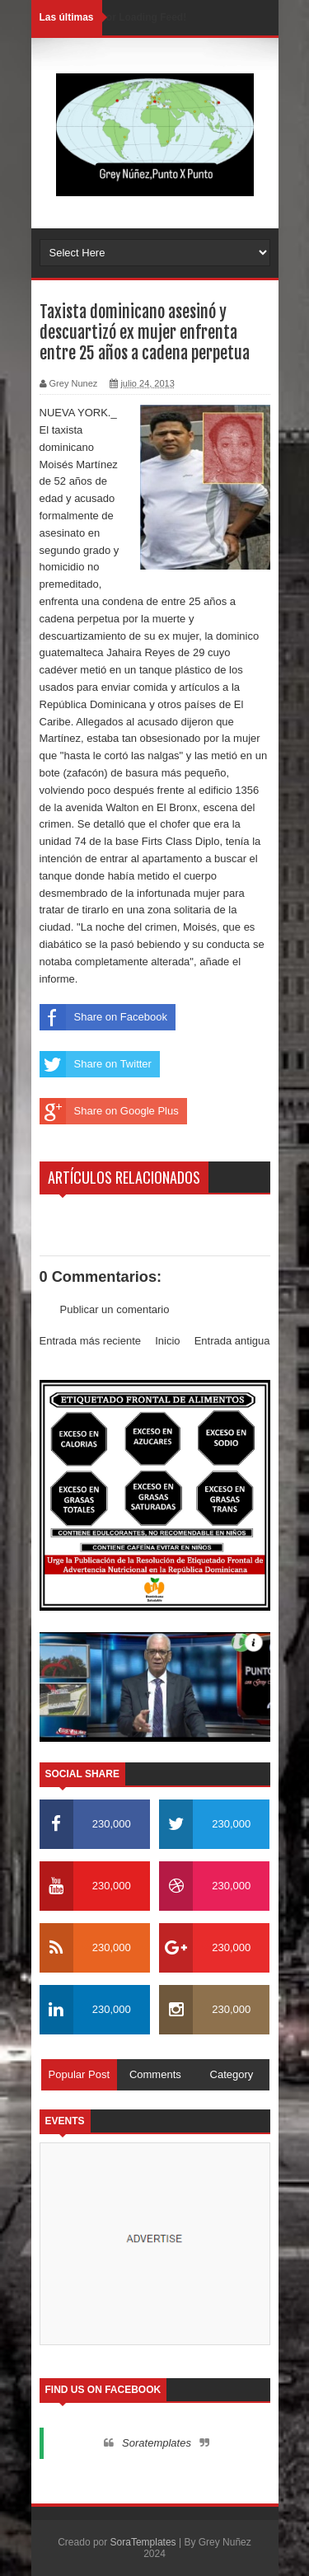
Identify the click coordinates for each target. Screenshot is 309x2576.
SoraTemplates (143, 2542)
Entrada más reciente (91, 1341)
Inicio (167, 1341)
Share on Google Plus (109, 1111)
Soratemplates (156, 2443)
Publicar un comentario (115, 1309)
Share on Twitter (96, 1064)
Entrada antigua (232, 1341)
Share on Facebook (103, 1017)
